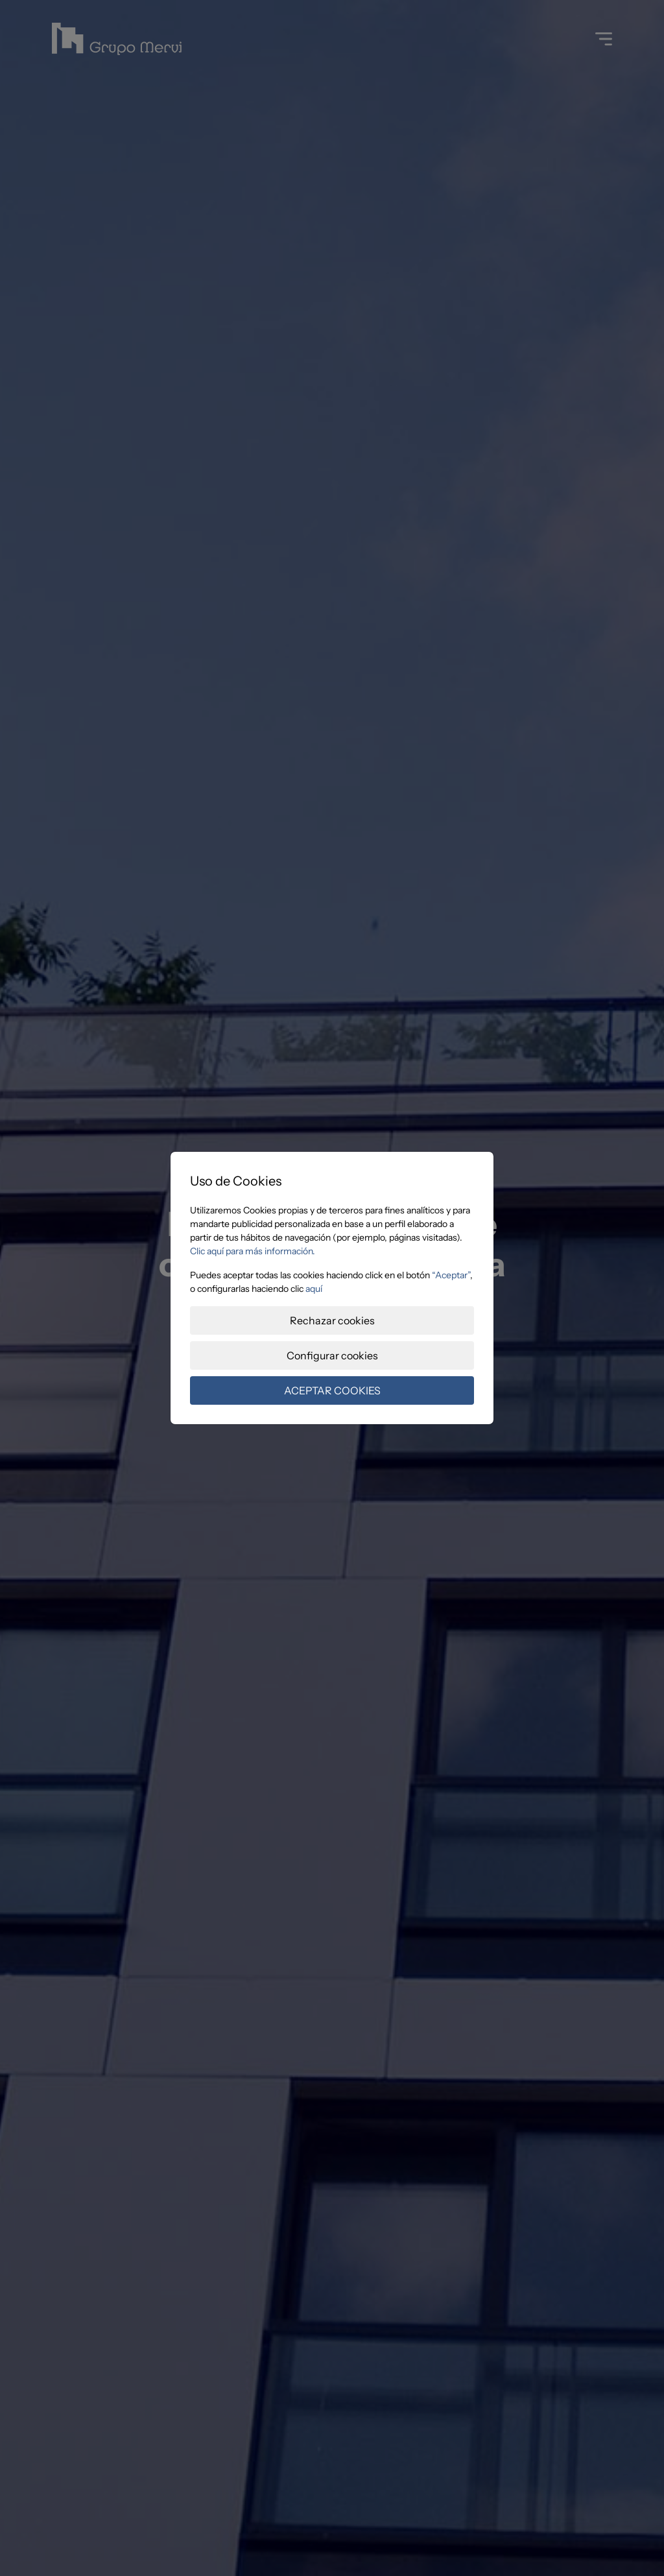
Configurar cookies (332, 1355)
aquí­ (313, 1288)
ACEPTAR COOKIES (332, 1390)
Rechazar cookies (332, 1320)
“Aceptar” (451, 1275)
